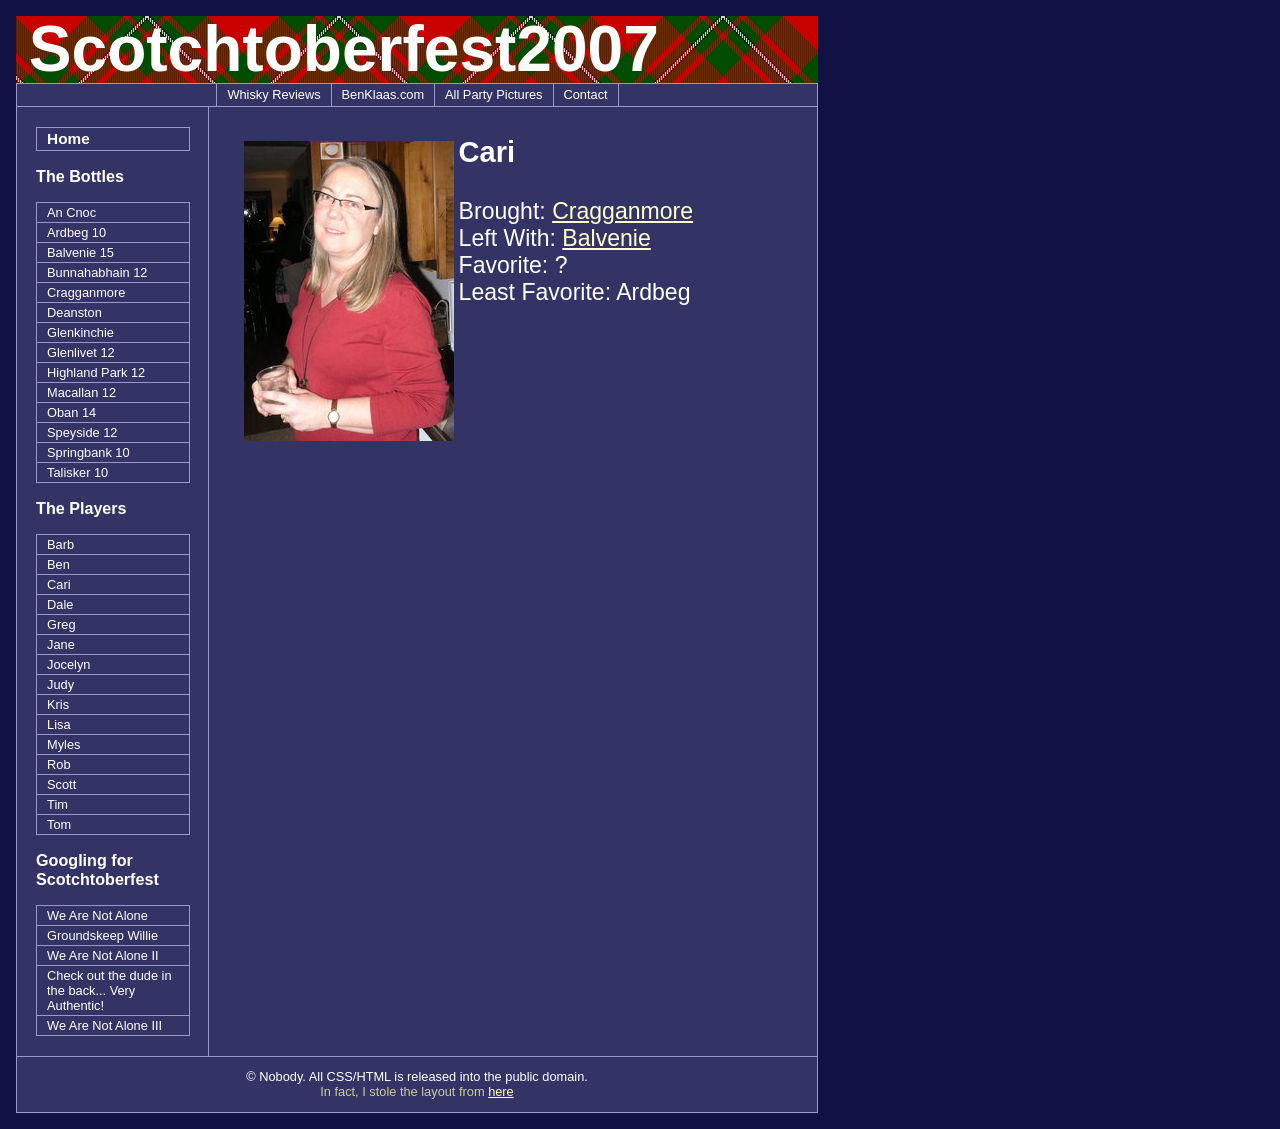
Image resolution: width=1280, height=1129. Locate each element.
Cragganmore (86, 292)
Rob (58, 764)
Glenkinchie (80, 332)
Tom (59, 824)
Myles (63, 744)
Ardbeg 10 (76, 232)
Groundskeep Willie (102, 935)
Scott (61, 784)
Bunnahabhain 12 (97, 272)
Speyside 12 (82, 432)
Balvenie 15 (80, 252)
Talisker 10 (77, 472)
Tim (57, 804)
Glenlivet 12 (81, 352)
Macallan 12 (81, 392)
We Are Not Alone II (102, 955)
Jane (61, 644)
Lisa (58, 724)
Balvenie (606, 238)
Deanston (74, 312)
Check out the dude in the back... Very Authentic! (109, 990)
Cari (58, 584)
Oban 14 (71, 412)
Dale (60, 604)
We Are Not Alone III (104, 1025)
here (501, 1091)
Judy (60, 684)
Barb (60, 544)
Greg (61, 624)
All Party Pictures (493, 94)
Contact (586, 94)
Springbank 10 (88, 452)
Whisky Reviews (273, 94)
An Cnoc (71, 212)
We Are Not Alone (97, 915)
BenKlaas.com (383, 94)
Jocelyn (68, 664)
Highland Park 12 (96, 372)
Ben (58, 564)
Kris (58, 704)
